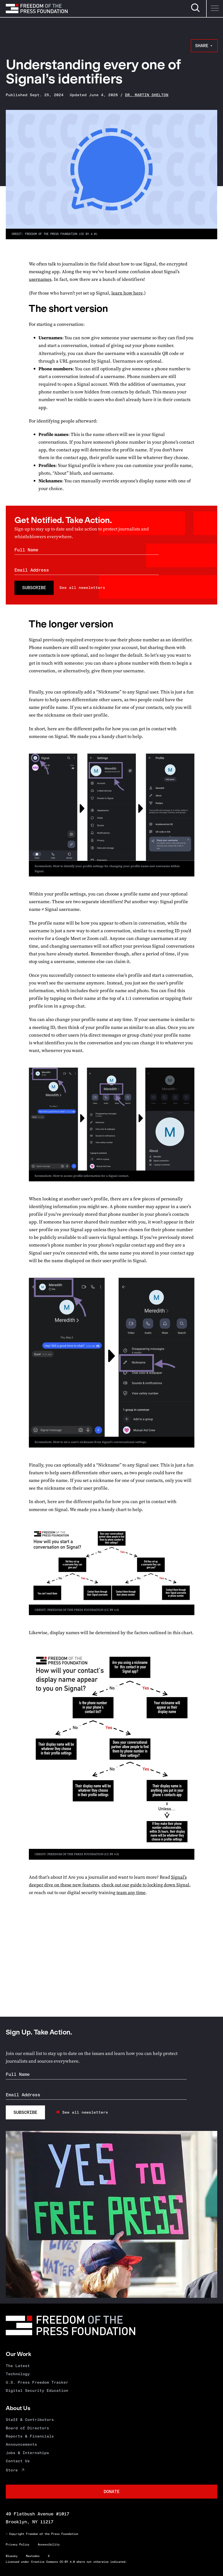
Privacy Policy (17, 2544)
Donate (112, 2491)
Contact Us (18, 2461)
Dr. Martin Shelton (146, 95)
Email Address (31, 570)
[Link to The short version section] (22, 308)
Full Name (26, 550)
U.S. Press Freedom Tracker (37, 2382)
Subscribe (34, 587)
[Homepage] (37, 8)
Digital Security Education (37, 2390)
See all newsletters (82, 587)
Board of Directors (27, 2428)
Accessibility (49, 2544)
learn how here (127, 293)
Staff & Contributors (30, 2419)
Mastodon (32, 2556)
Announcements (21, 2444)
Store (12, 2470)
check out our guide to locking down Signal (145, 1885)
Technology (18, 2374)
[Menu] (214, 8)
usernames (40, 279)
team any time (131, 1892)
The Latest (18, 2365)
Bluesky (12, 2556)
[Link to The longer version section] (22, 624)
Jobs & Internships (27, 2452)
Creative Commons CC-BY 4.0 (53, 2561)
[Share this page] (204, 46)
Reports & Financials (30, 2436)
